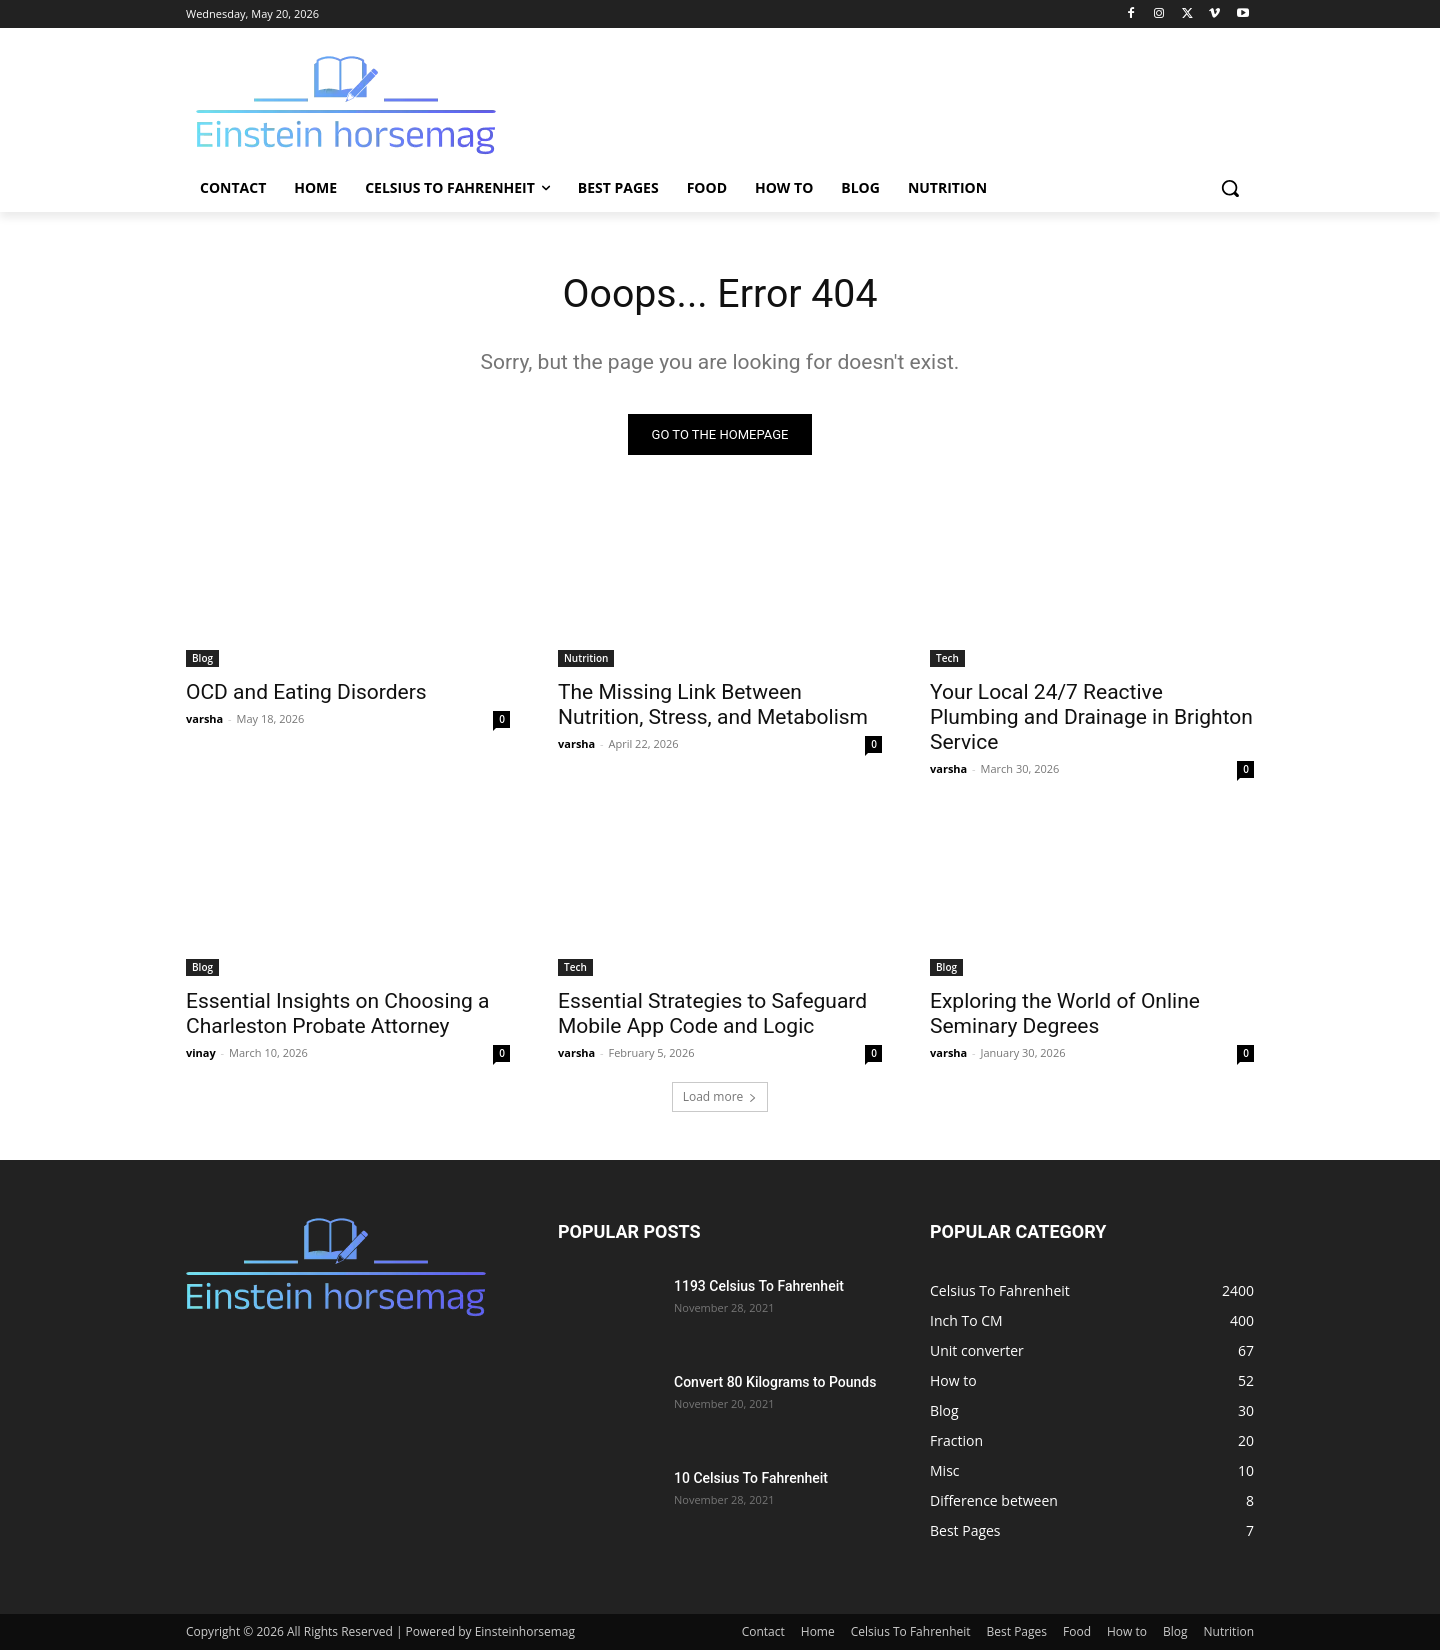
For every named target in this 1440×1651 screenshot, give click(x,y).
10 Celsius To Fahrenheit (751, 1479)
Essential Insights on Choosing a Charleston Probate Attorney (338, 1014)
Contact (763, 1632)
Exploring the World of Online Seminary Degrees (1065, 1014)
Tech (947, 659)
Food (1077, 1632)
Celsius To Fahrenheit (911, 1632)
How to (1127, 1632)
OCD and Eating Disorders (306, 693)
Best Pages (1017, 1632)
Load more (720, 1097)
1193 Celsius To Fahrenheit (759, 1287)
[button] (1230, 188)
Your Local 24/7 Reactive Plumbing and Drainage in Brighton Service (1091, 718)
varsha (204, 719)
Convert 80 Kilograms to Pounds (775, 1383)
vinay (201, 1053)
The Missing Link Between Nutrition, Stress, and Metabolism (713, 705)
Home (818, 1632)
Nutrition (586, 659)
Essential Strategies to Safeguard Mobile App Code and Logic (712, 1014)
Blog (202, 659)
